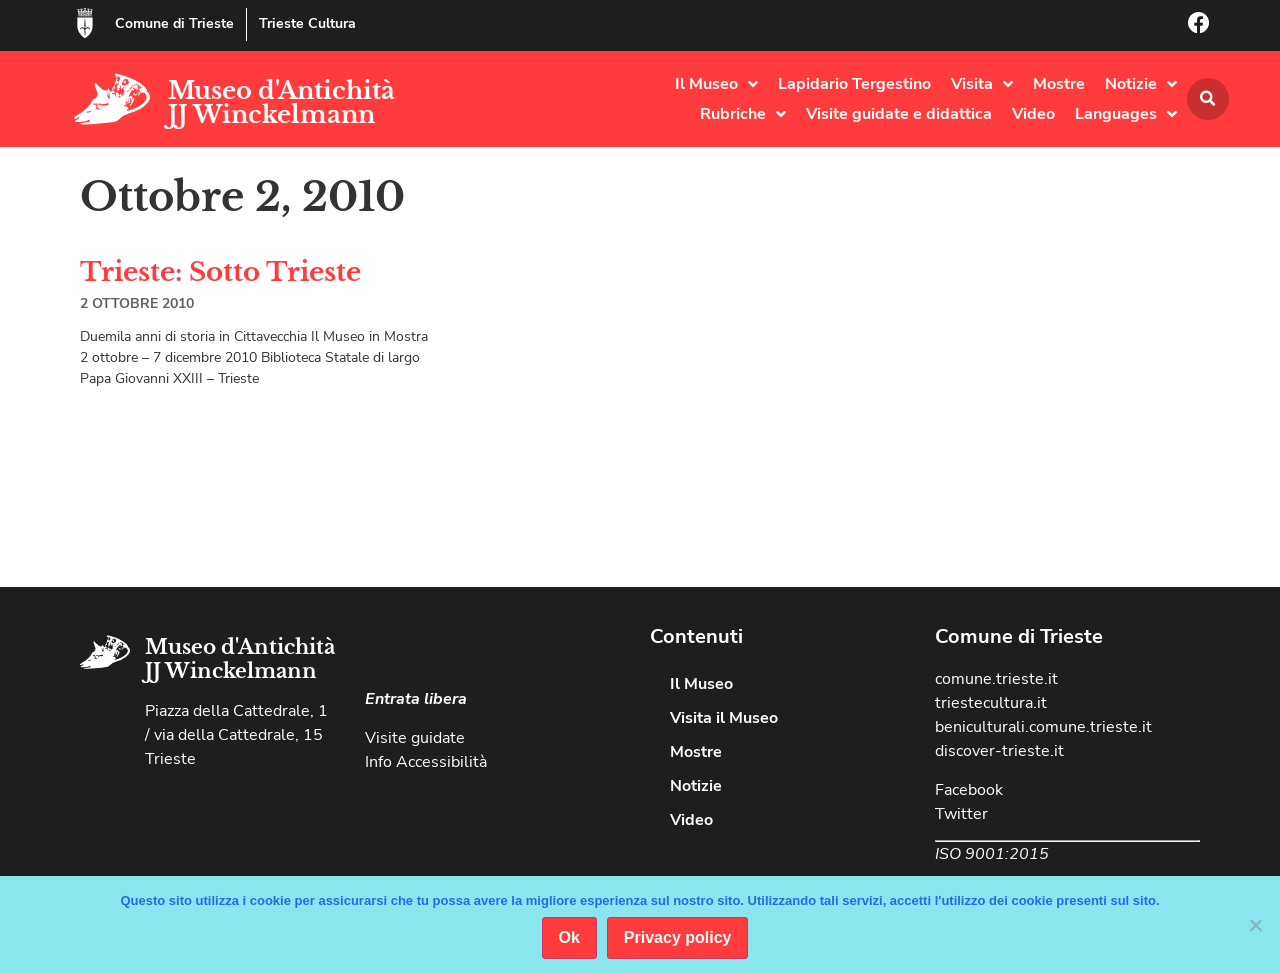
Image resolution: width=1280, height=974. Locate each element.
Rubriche (743, 114)
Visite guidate (415, 738)
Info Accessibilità (426, 762)
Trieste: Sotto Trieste (220, 272)
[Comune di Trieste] (85, 23)
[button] (1208, 99)
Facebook (969, 790)
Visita (982, 84)
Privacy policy (678, 937)
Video (1033, 114)
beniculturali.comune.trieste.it (1043, 727)
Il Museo (716, 84)
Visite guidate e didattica (899, 114)
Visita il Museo (724, 718)
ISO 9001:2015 (992, 854)
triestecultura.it (991, 703)
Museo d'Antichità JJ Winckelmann (281, 102)
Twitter (961, 814)
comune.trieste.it (996, 679)
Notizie (1141, 84)
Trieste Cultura (307, 23)
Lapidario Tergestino (854, 84)
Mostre (1059, 84)
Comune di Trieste (174, 23)
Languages (1126, 114)
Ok (569, 937)
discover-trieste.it (999, 751)
